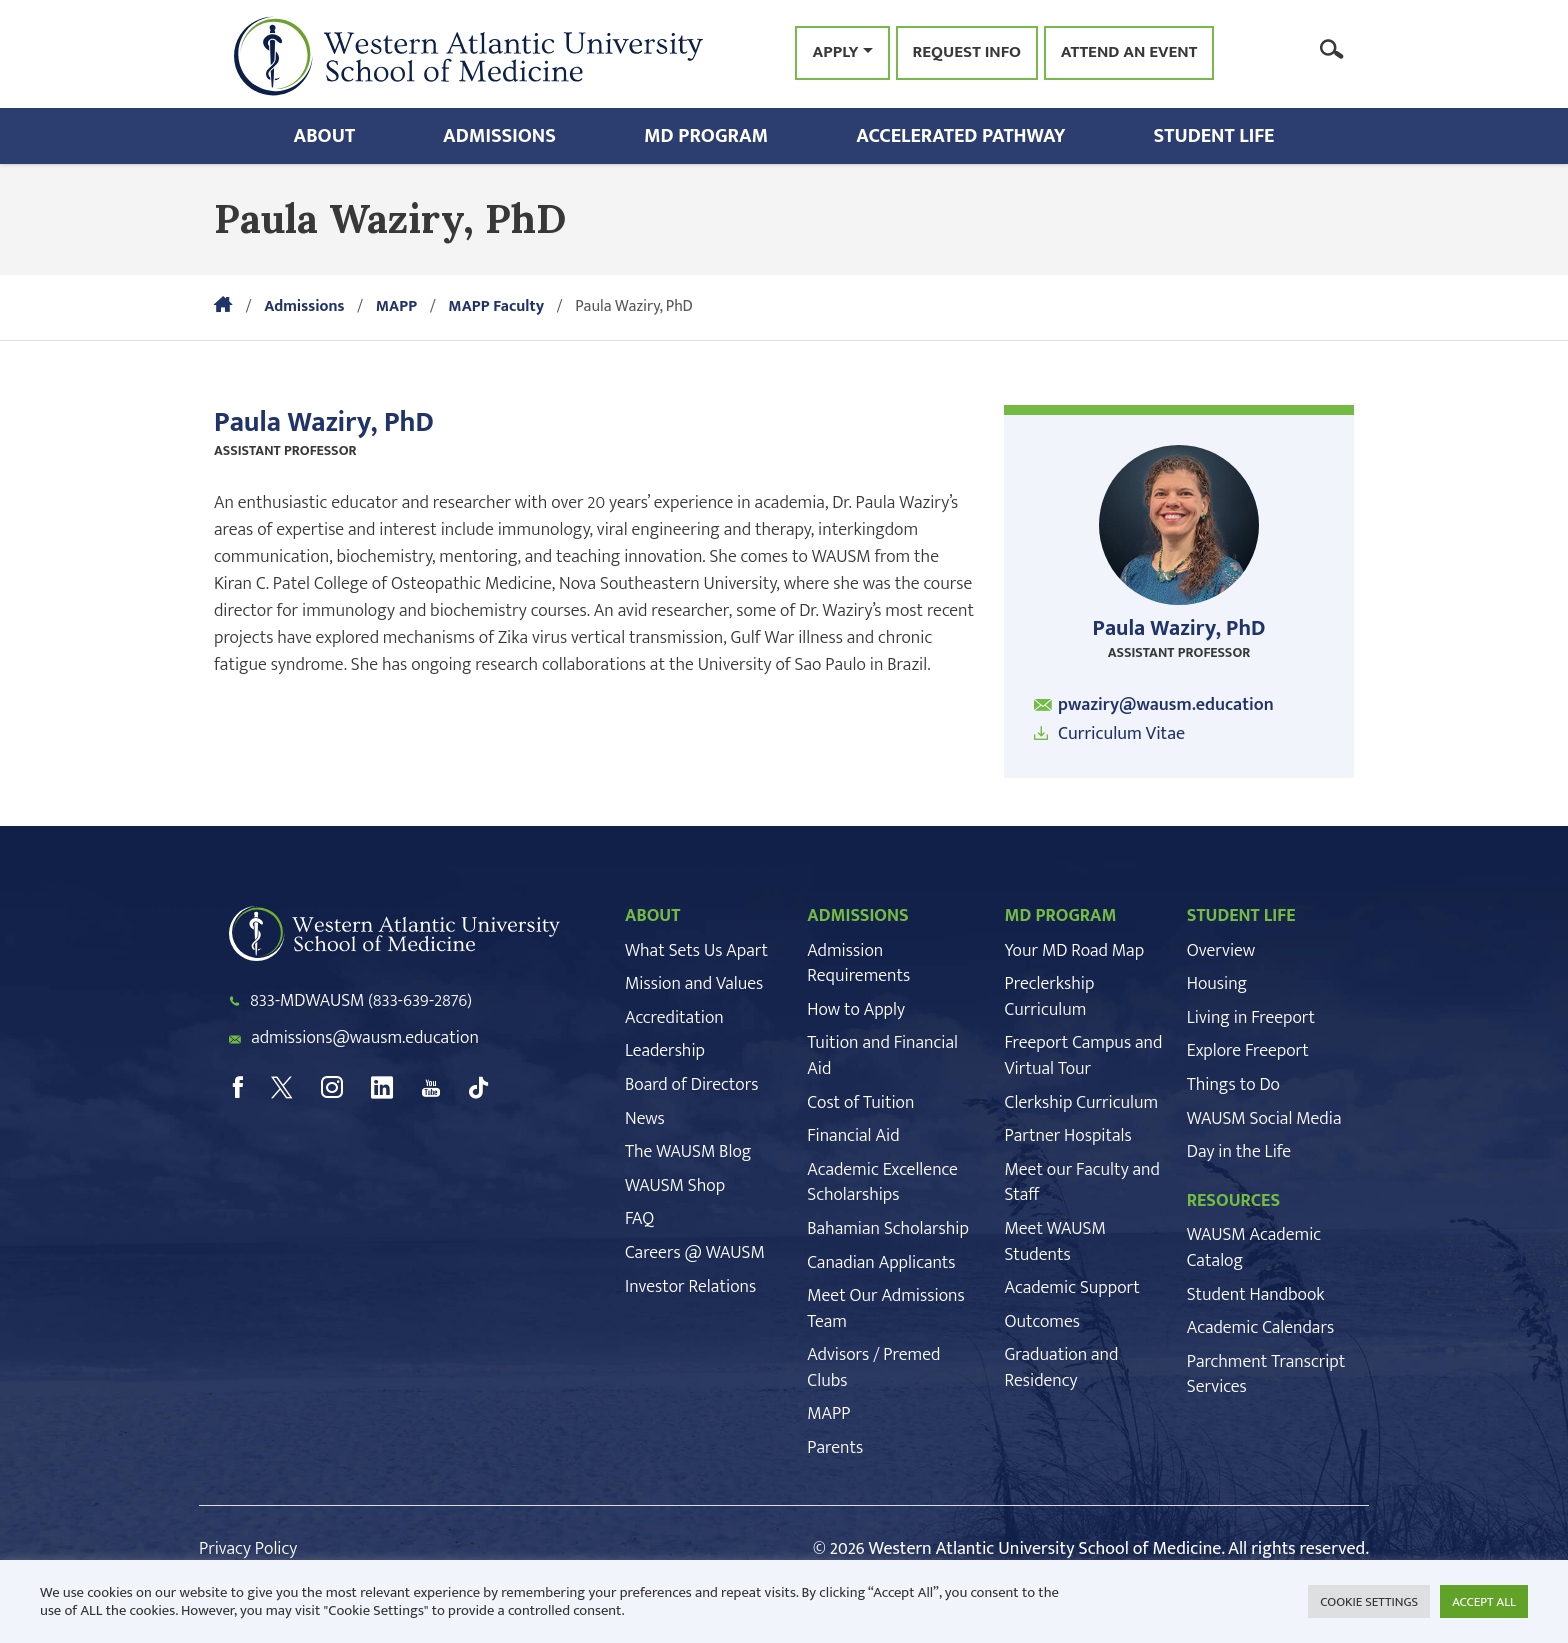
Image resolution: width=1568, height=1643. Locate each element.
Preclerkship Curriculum (1050, 997)
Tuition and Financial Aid (882, 1056)
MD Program (706, 136)
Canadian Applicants (881, 1263)
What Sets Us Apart (696, 951)
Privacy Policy (248, 1549)
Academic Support (1072, 1288)
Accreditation (674, 1018)
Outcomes (1042, 1322)
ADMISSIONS (858, 916)
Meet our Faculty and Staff (1082, 1183)
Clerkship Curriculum (1082, 1103)
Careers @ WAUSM (695, 1253)
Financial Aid (853, 1136)
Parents (835, 1448)
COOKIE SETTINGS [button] (1369, 1602)
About (325, 136)
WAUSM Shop (675, 1186)
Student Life (1214, 136)
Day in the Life (1239, 1152)
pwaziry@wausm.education (1166, 705)
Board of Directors (691, 1085)
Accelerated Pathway (960, 136)
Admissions (499, 136)
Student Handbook (1256, 1295)
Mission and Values (694, 984)
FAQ (639, 1219)
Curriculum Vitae (1121, 734)
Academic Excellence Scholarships (882, 1183)
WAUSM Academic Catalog (1254, 1248)
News (645, 1119)
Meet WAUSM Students (1055, 1242)
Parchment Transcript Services (1266, 1375)
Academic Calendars (1260, 1328)
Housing (1217, 984)
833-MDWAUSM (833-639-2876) (361, 1001)
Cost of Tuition (860, 1103)
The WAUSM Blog (688, 1152)
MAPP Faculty (496, 306)
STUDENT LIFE (1241, 916)
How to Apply (856, 1010)
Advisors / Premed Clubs (873, 1368)
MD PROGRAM (1061, 916)
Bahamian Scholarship (888, 1229)
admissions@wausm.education (365, 1038)
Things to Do (1233, 1085)
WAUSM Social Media (1264, 1119)
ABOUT (652, 916)
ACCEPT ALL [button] (1484, 1602)
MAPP (396, 306)
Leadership (665, 1051)
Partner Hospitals (1068, 1136)
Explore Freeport (1248, 1051)
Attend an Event (1129, 53)
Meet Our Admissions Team (885, 1309)
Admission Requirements (858, 964)
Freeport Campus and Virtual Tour (1084, 1056)
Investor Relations (690, 1287)
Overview (1221, 951)
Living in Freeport (1251, 1018)
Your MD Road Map (1075, 951)
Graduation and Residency (1062, 1368)
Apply (835, 52)
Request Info (967, 53)
